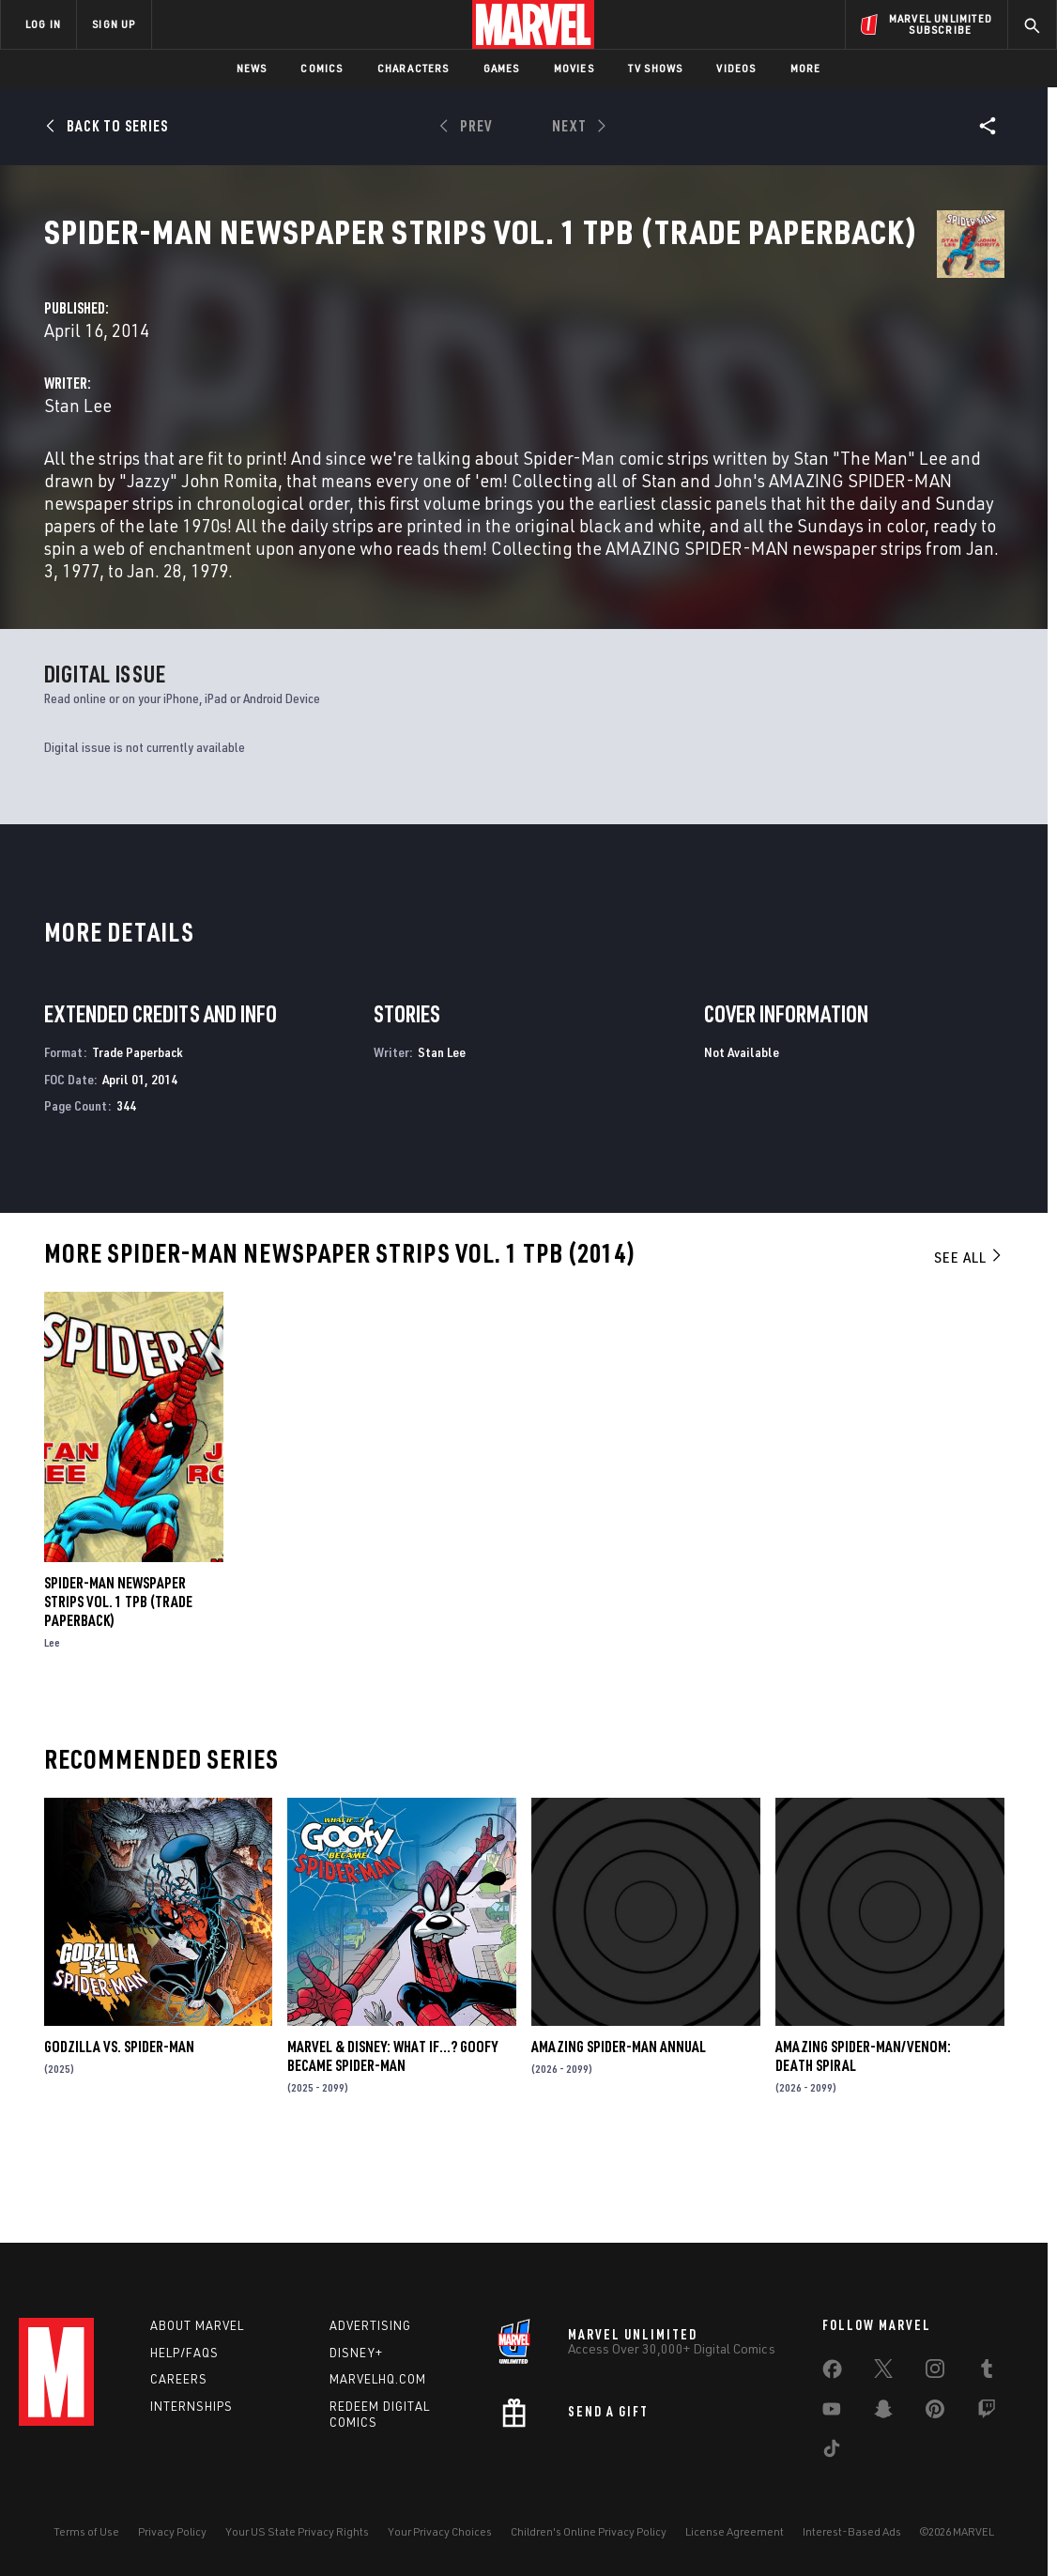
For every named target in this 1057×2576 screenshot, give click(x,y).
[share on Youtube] (831, 2412)
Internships (191, 2406)
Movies (574, 68)
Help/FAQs (184, 2352)
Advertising (370, 2325)
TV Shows (655, 68)
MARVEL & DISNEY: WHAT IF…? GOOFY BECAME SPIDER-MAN (392, 2138)
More (805, 68)
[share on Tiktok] (831, 2452)
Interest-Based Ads (852, 2531)
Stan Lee (378, 442)
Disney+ (356, 2352)
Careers (178, 2378)
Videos (736, 68)
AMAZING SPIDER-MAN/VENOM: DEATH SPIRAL (863, 2138)
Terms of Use (86, 2531)
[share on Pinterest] (935, 2412)
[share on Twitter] (883, 2372)
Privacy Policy (172, 2531)
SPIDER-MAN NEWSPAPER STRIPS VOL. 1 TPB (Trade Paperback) (118, 1684)
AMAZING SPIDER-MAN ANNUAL (618, 2129)
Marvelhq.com (377, 2378)
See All (968, 1339)
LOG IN (43, 24)
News (252, 68)
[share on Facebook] (832, 2373)
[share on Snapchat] (883, 2412)
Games (501, 68)
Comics (321, 68)
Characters (413, 68)
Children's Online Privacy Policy (588, 2531)
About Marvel (197, 2325)
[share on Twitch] (986, 2412)
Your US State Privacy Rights (297, 2531)
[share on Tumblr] (986, 2372)
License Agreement (734, 2531)
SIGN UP (113, 24)
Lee (52, 1725)
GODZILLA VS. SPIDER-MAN (119, 2129)
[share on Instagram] (935, 2372)
